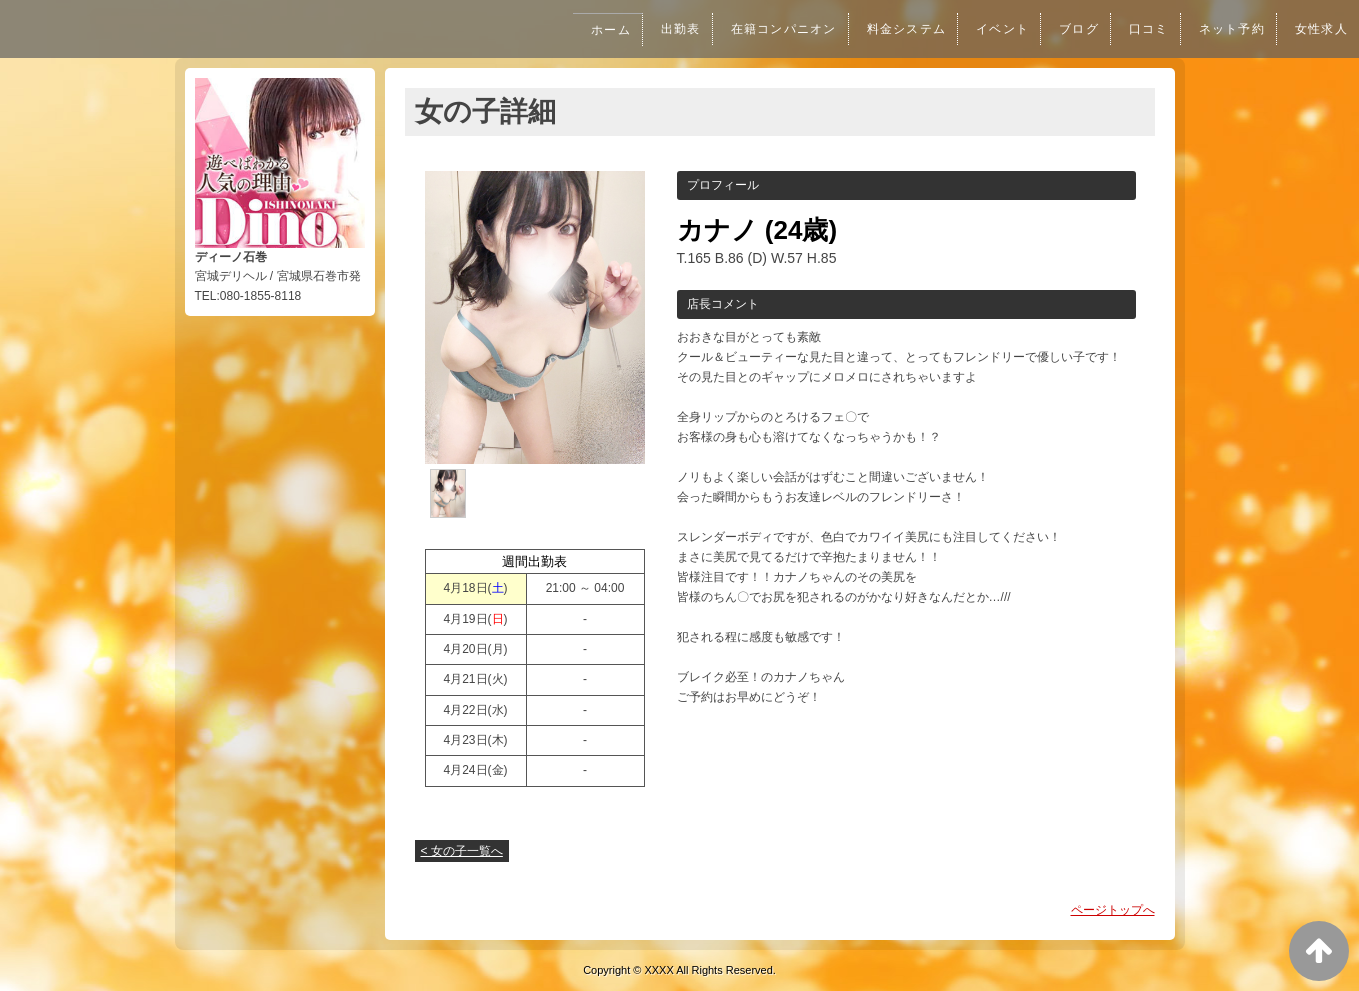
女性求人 (1320, 29)
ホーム (579, 30)
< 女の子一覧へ (462, 851)
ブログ (1068, 29)
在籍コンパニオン (759, 29)
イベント (988, 29)
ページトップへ (1113, 910)
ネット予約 (1226, 29)
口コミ (1140, 29)
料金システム (888, 29)
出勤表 (652, 29)
